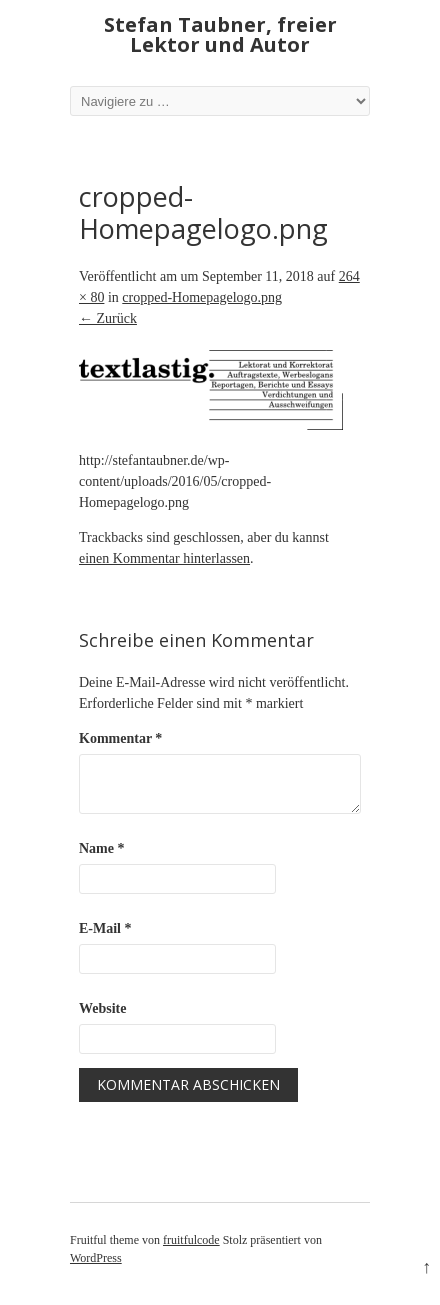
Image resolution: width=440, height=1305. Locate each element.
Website (102, 1008)
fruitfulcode (191, 1240)
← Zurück (108, 318)
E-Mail (105, 928)
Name (102, 848)
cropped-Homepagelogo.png (202, 297)
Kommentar (120, 738)
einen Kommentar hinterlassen (164, 558)
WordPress (96, 1258)
